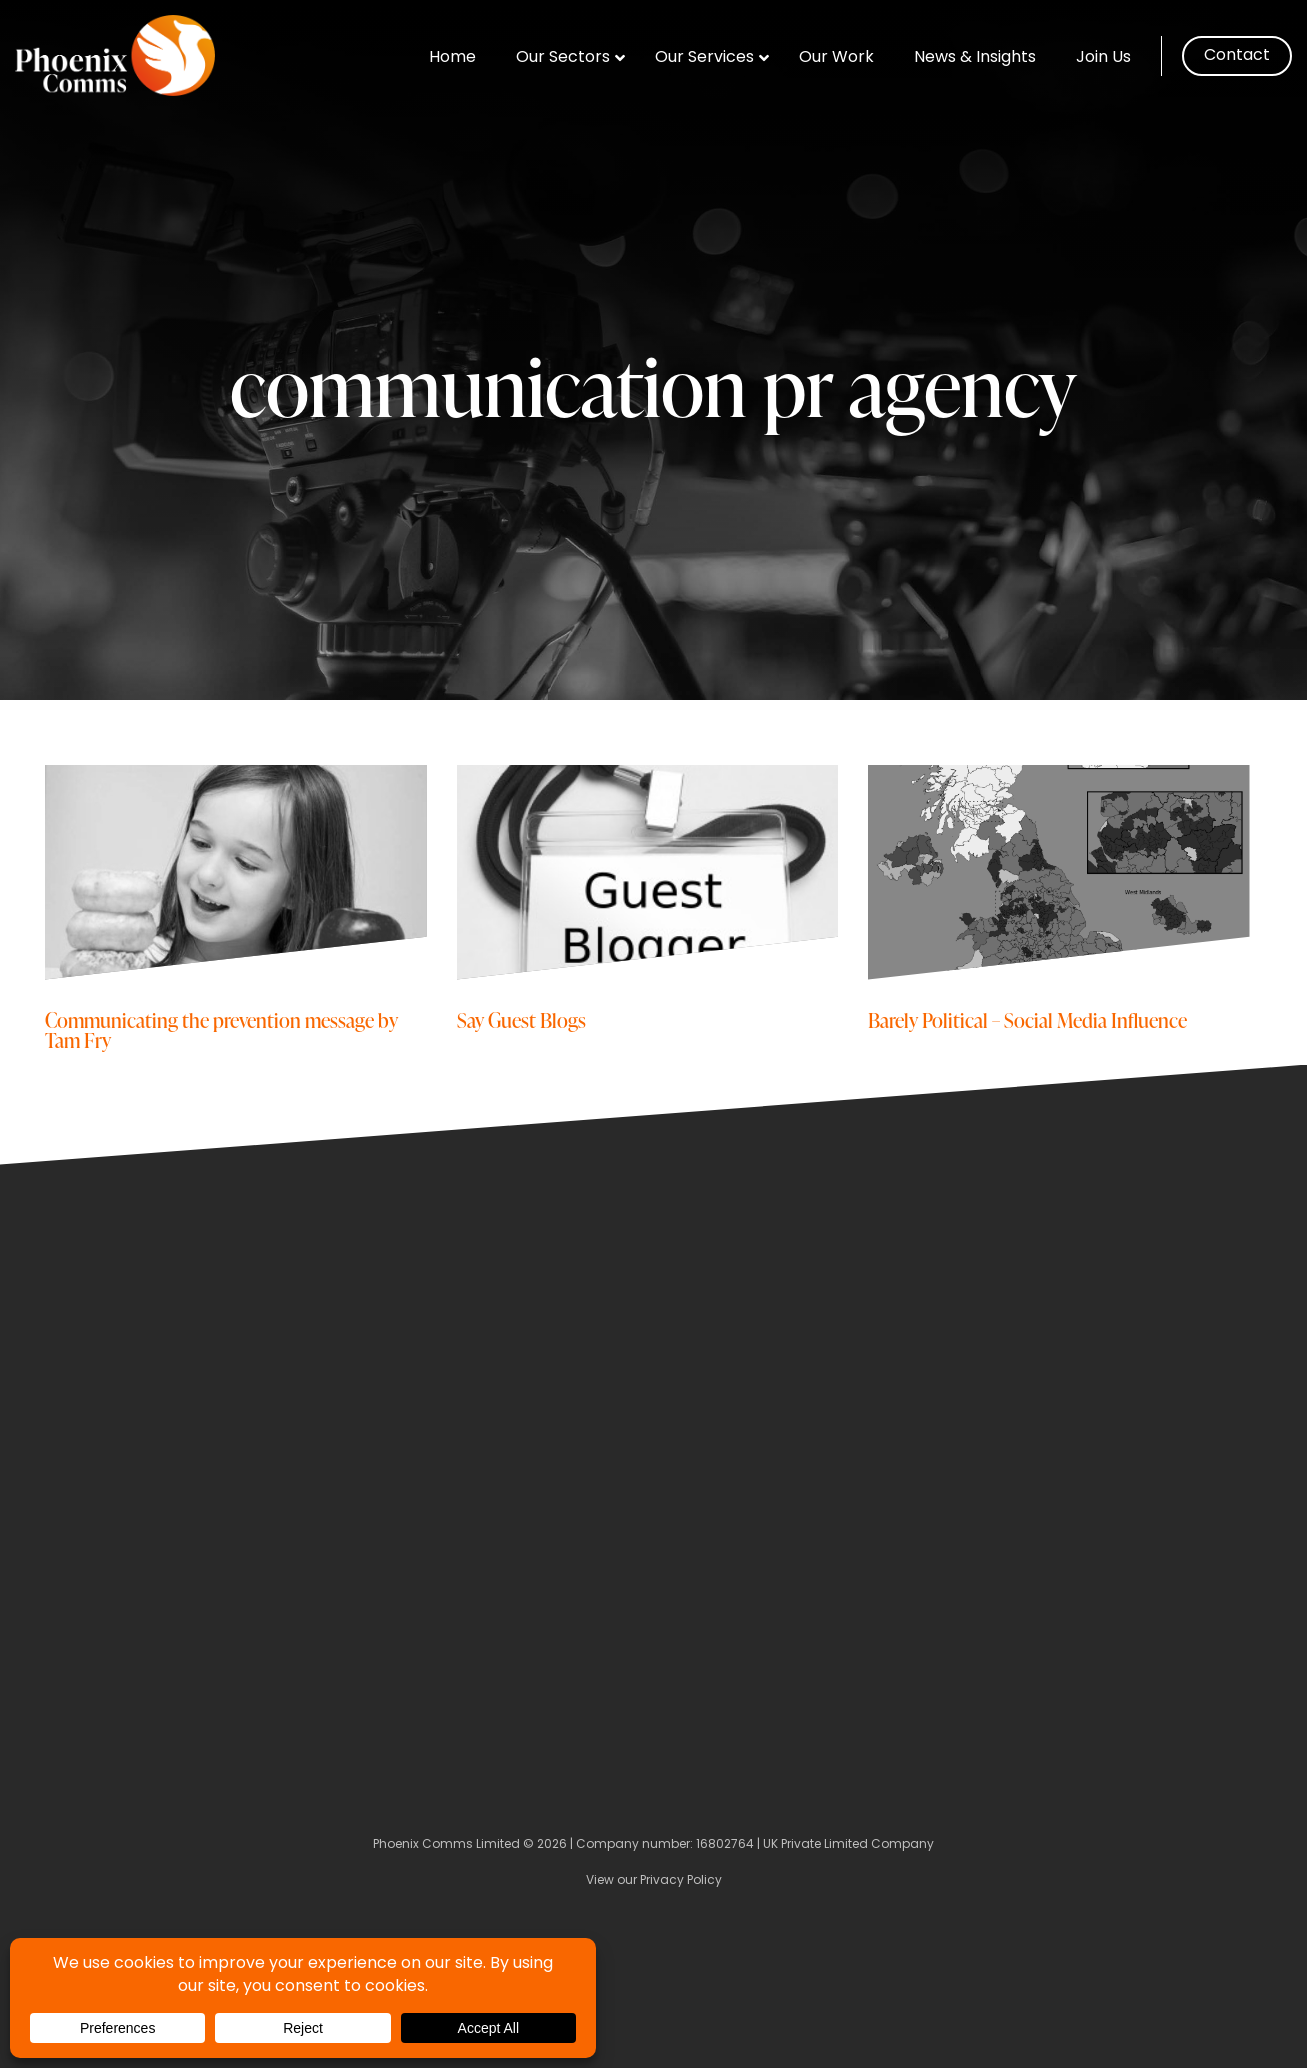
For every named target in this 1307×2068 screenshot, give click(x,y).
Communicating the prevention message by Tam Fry (221, 1029)
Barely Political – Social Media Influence (1027, 1019)
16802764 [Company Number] (725, 1845)
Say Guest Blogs (521, 1019)
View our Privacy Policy (654, 1881)
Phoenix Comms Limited (446, 1845)
